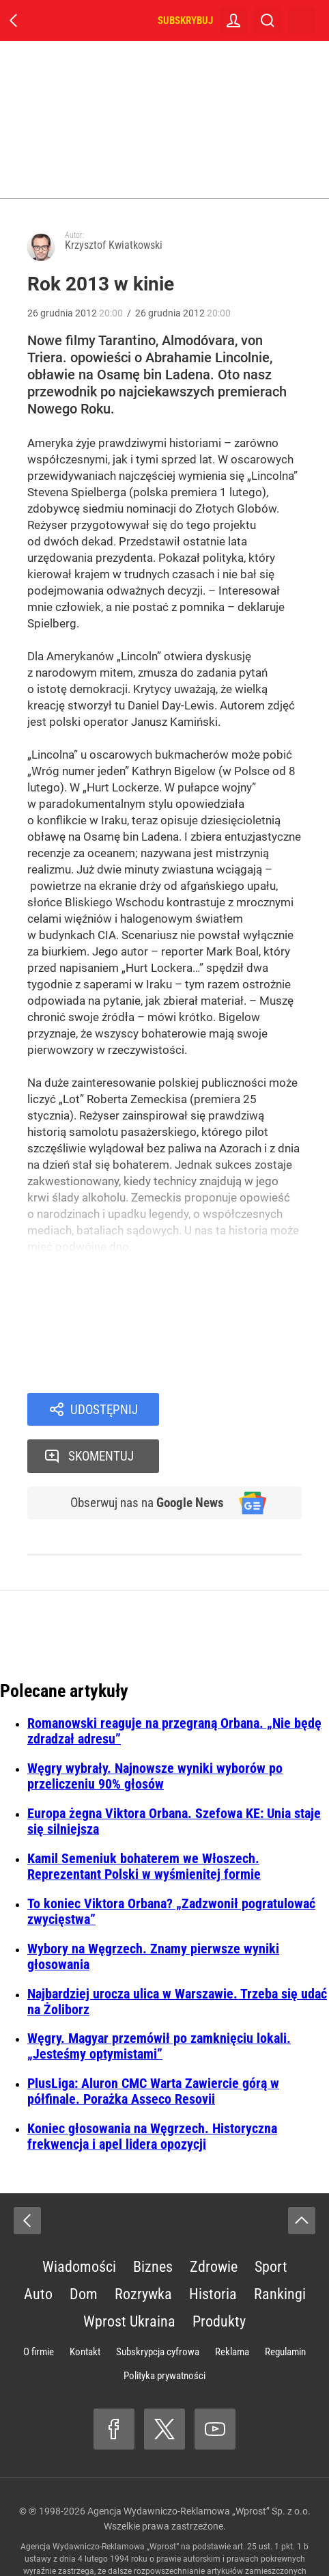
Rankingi (280, 2249)
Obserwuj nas (143, 1458)
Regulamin (285, 2307)
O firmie (38, 2307)
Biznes (153, 2222)
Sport (271, 2222)
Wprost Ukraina (129, 2277)
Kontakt (85, 2307)
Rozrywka (143, 2249)
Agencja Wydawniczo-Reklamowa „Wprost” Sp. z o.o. (199, 2466)
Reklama (232, 2307)
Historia (213, 2249)
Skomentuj (248, 1410)
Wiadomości (79, 2222)
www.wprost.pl (155, 2539)
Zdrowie (214, 2222)
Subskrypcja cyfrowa (157, 2307)
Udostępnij (104, 1410)
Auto (38, 2249)
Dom (84, 2249)
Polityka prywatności (164, 2331)
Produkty (219, 2277)
